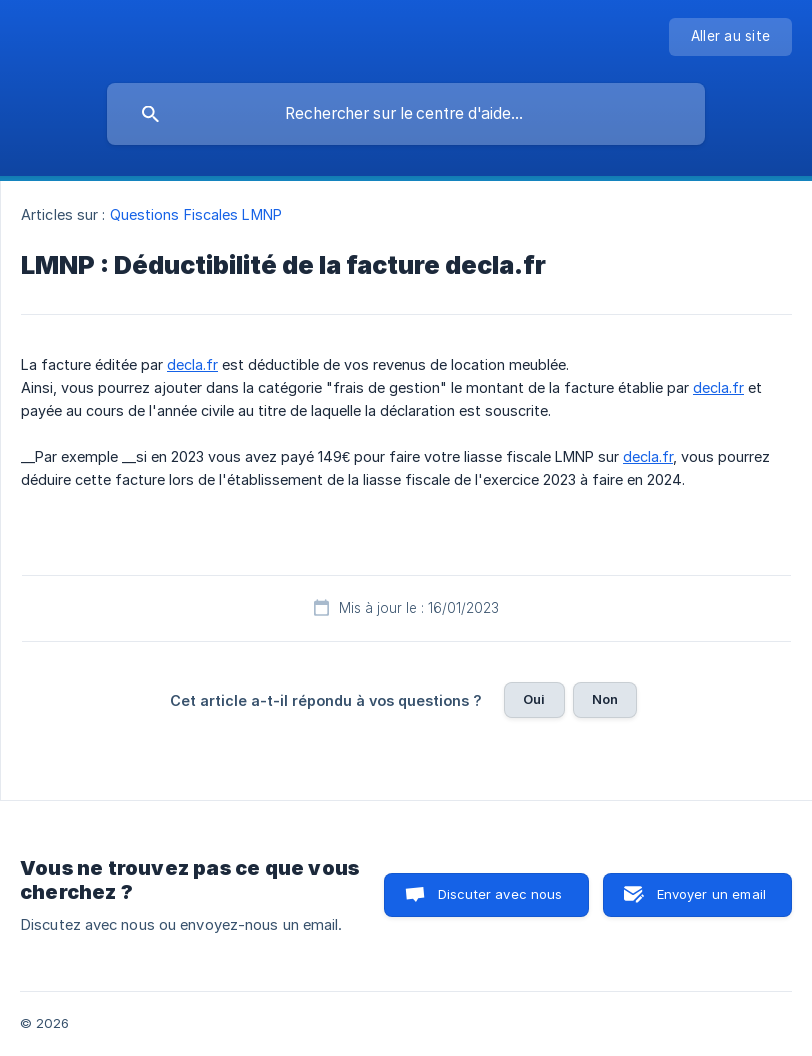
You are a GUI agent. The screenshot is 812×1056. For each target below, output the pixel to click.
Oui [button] (534, 699)
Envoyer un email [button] (711, 894)
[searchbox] (406, 114)
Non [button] (605, 699)
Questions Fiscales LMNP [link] (196, 214)
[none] (730, 37)
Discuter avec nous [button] (500, 894)
